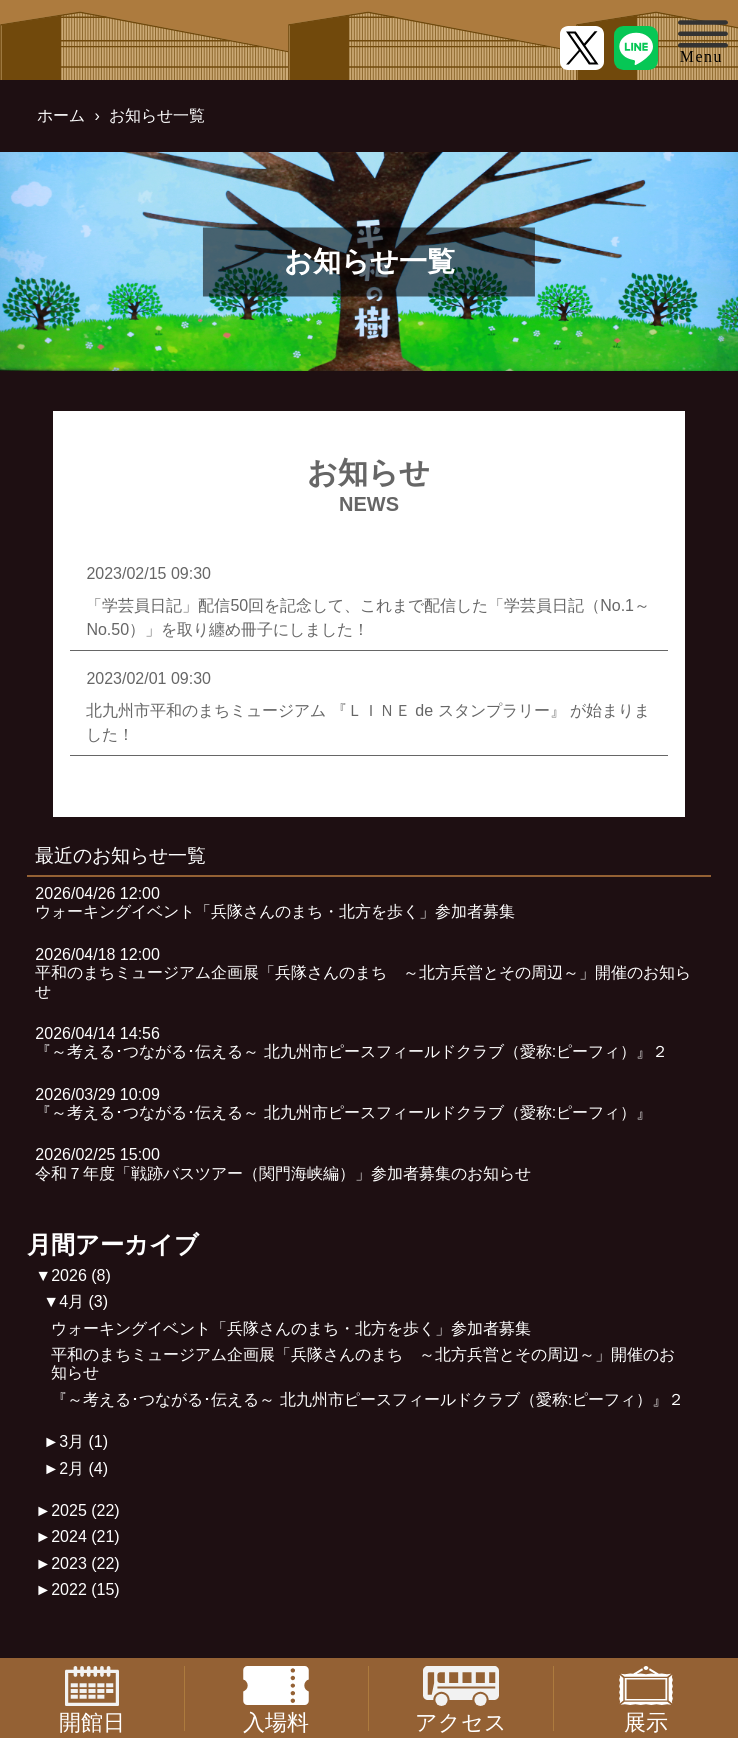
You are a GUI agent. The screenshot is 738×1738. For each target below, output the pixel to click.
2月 (83, 1468)
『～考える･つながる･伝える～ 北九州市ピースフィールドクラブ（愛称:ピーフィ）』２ (367, 1399)
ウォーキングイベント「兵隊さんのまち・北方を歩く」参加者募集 (291, 1328)
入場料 (276, 1698)
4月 (83, 1301)
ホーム (61, 115)
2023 (85, 1563)
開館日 (92, 1698)
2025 (85, 1510)
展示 (646, 1698)
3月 (83, 1441)
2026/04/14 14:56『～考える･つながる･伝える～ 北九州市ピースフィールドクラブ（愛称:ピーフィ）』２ (351, 1042)
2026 (81, 1275)
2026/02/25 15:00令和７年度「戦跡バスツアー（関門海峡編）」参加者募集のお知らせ (283, 1163)
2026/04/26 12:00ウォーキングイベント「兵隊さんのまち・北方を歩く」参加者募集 (275, 902)
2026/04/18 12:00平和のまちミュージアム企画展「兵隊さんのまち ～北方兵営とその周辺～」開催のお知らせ (363, 973)
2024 (85, 1536)
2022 (85, 1589)
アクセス (461, 1698)
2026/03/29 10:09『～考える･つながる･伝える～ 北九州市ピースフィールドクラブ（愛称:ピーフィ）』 (343, 1103)
